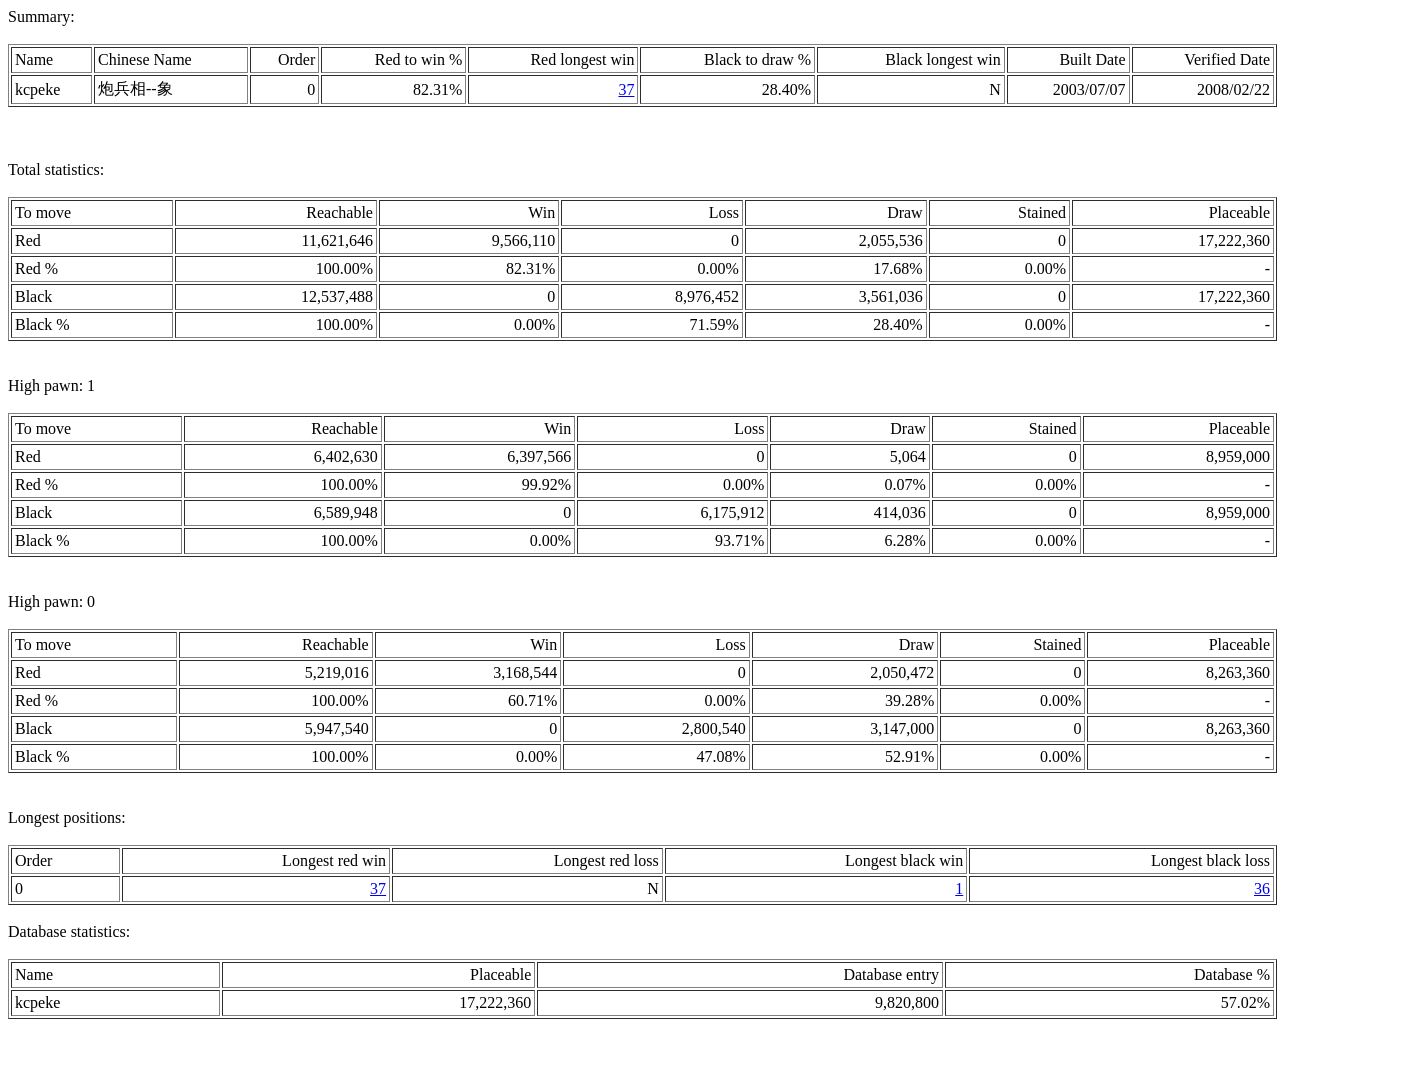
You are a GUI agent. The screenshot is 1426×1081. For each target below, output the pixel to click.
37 (626, 89)
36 (1262, 888)
